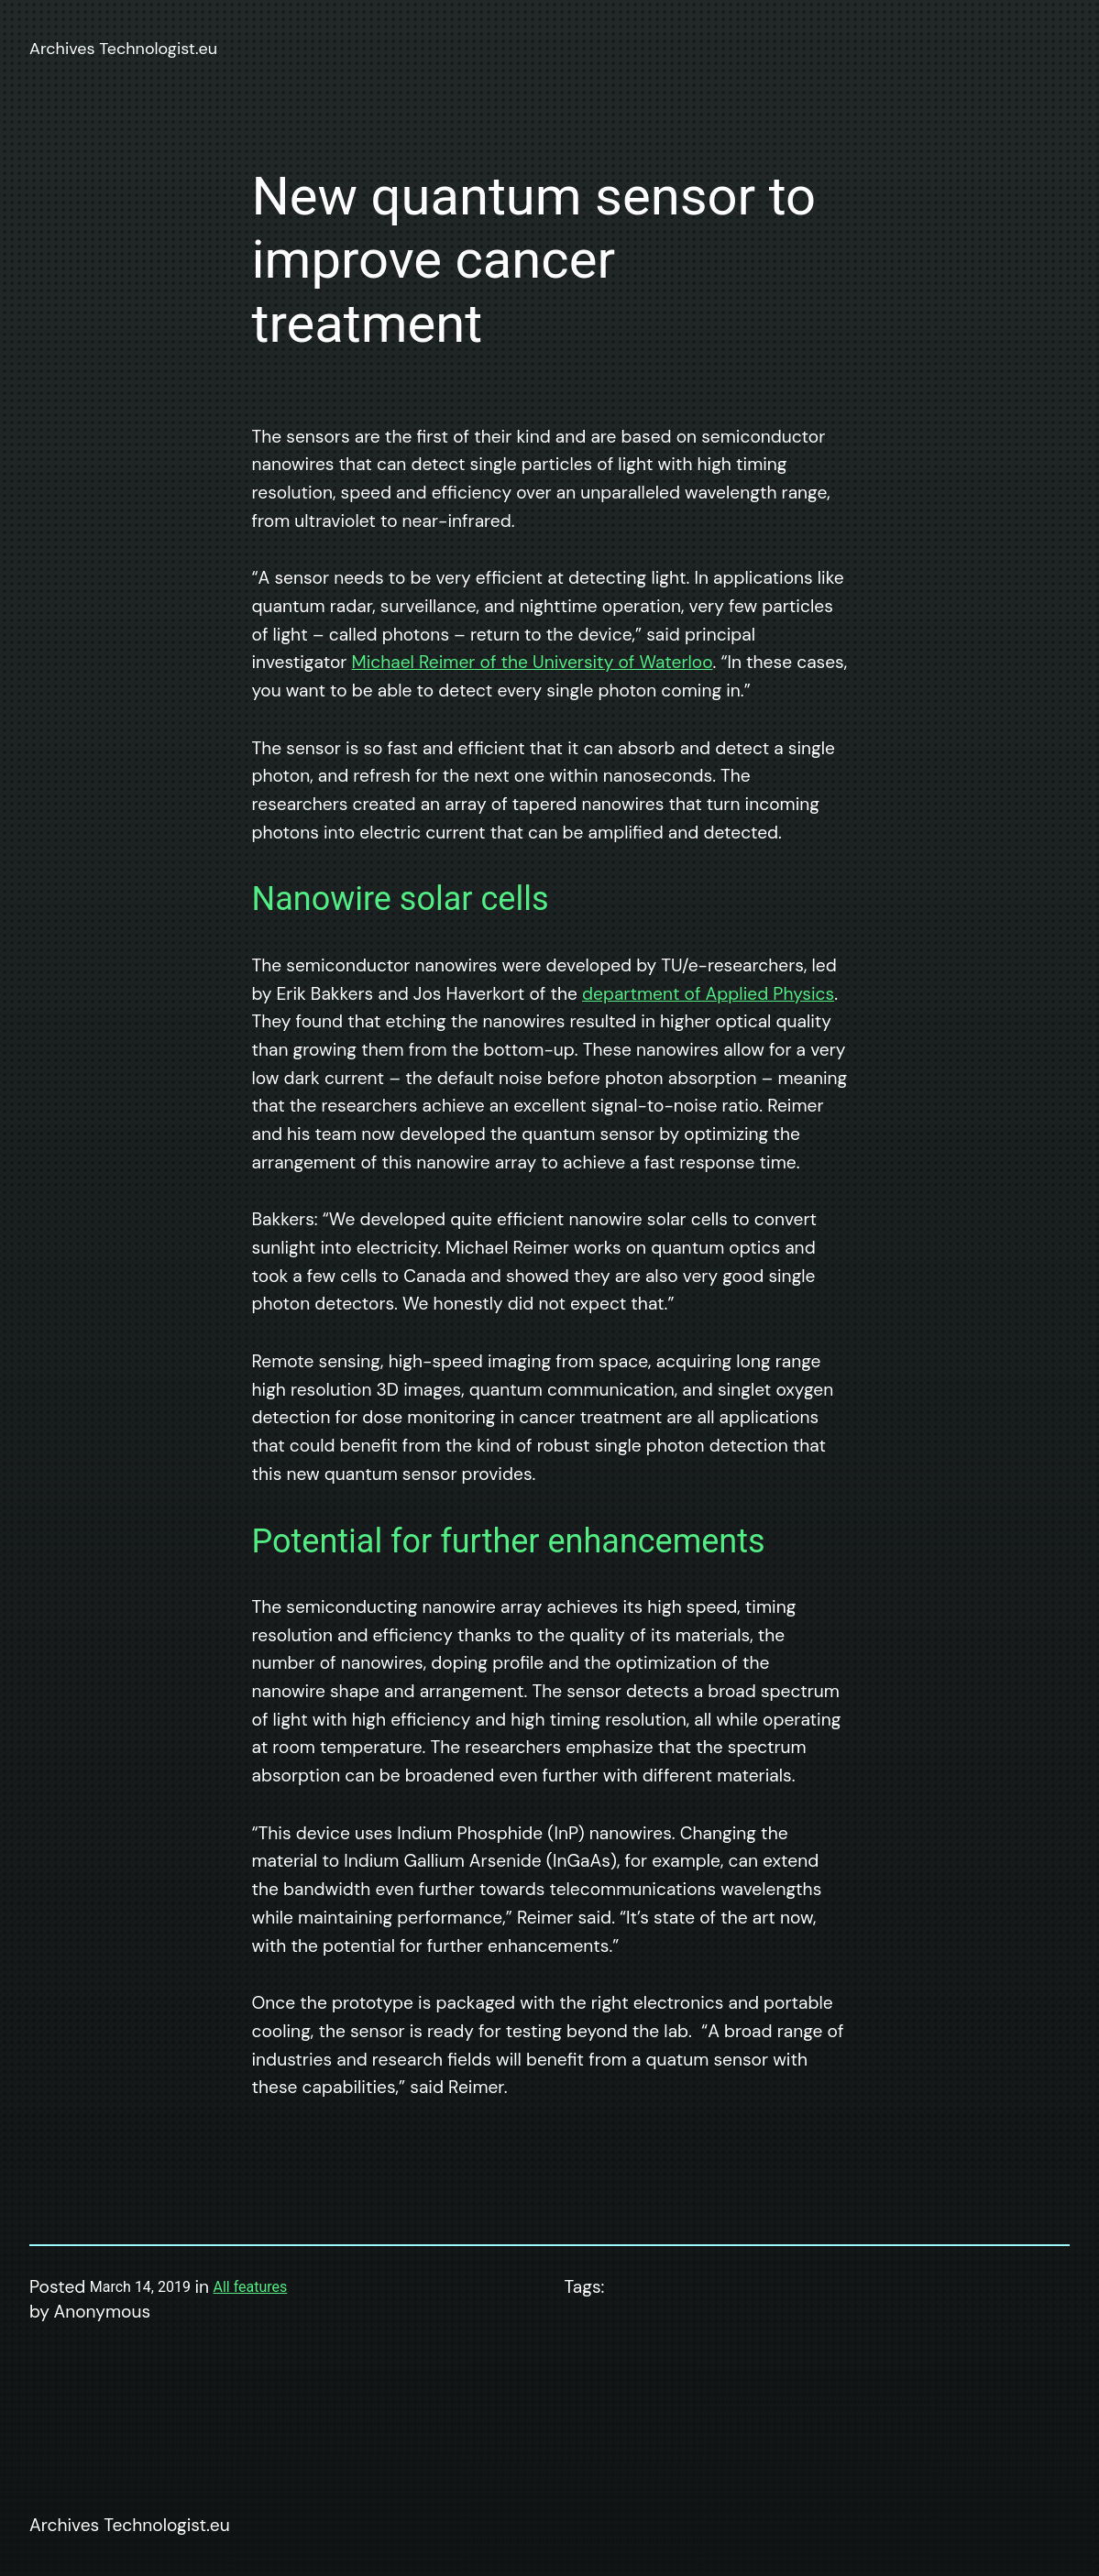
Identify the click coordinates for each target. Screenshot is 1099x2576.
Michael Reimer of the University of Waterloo (532, 662)
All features (251, 2287)
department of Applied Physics (708, 993)
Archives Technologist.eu (123, 49)
